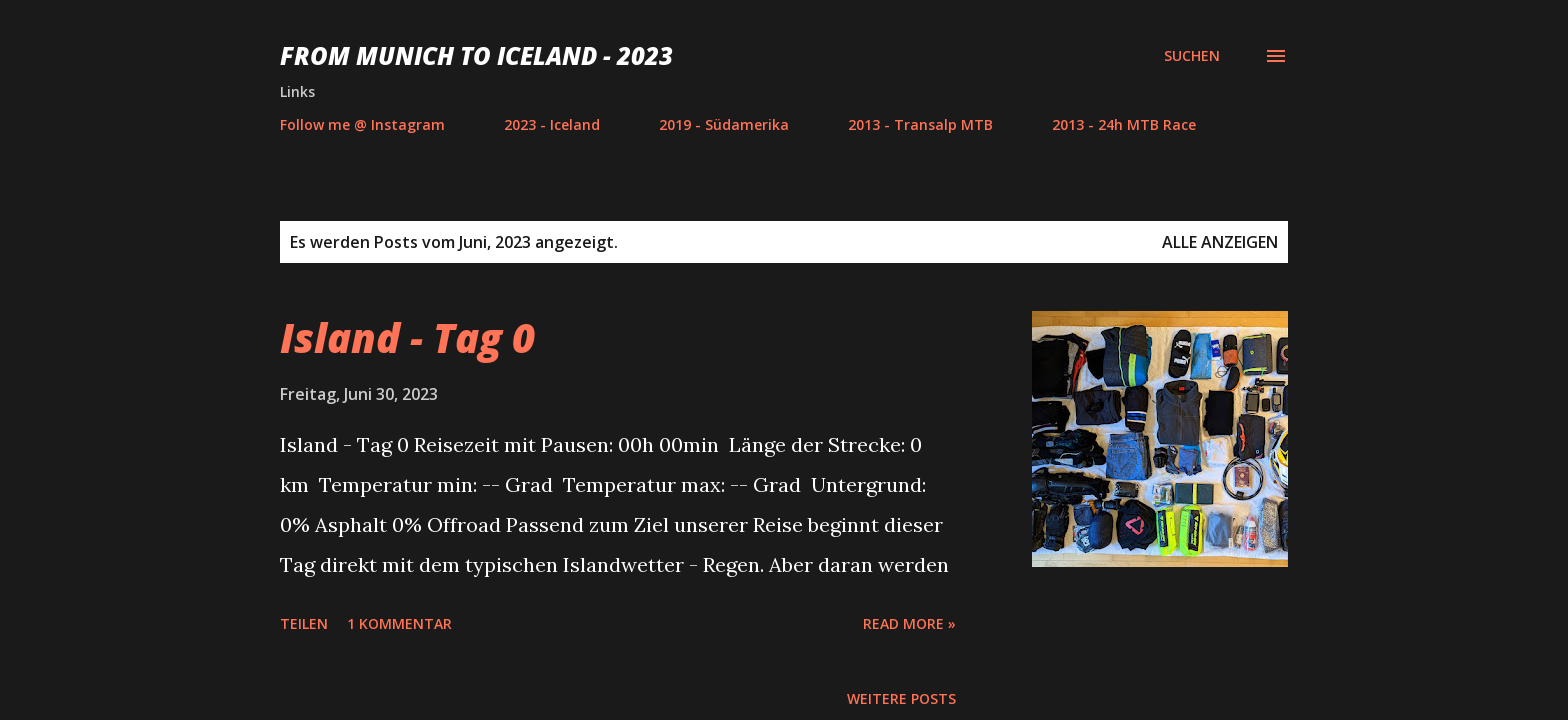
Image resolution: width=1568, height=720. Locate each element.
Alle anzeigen (1220, 242)
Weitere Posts (901, 698)
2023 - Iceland (552, 124)
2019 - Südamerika (724, 124)
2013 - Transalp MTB (920, 124)
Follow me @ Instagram (362, 124)
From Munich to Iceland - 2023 (476, 55)
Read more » (909, 623)
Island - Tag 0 (407, 337)
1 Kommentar (399, 623)
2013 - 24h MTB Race (1124, 124)
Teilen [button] (304, 623)
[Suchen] (1192, 56)
